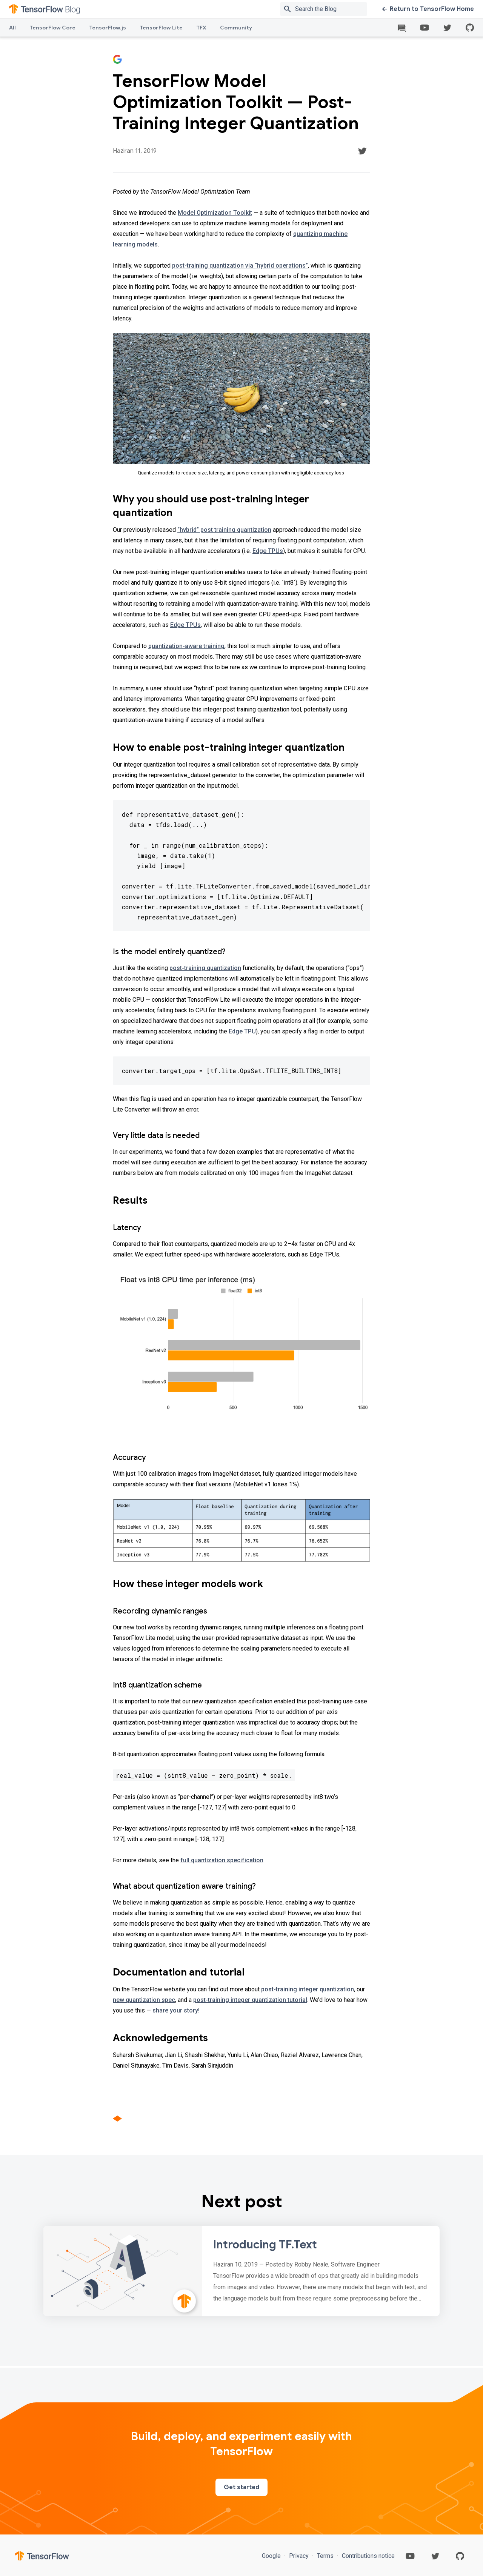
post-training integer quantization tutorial (250, 1999)
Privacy (299, 2555)
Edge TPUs (267, 550)
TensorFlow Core (52, 27)
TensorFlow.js (107, 27)
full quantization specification (221, 1860)
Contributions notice (367, 2555)
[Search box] (332, 9)
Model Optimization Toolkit (215, 212)
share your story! (176, 2010)
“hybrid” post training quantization (224, 529)
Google (272, 2555)
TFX (201, 27)
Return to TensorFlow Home (428, 9)
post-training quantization (205, 968)
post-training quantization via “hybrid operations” (240, 265)
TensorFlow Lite (161, 27)
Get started (241, 2487)
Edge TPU (242, 1031)
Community (236, 27)
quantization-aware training (186, 646)
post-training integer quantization (307, 1989)
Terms (325, 2555)
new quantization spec (144, 1999)
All (12, 27)
